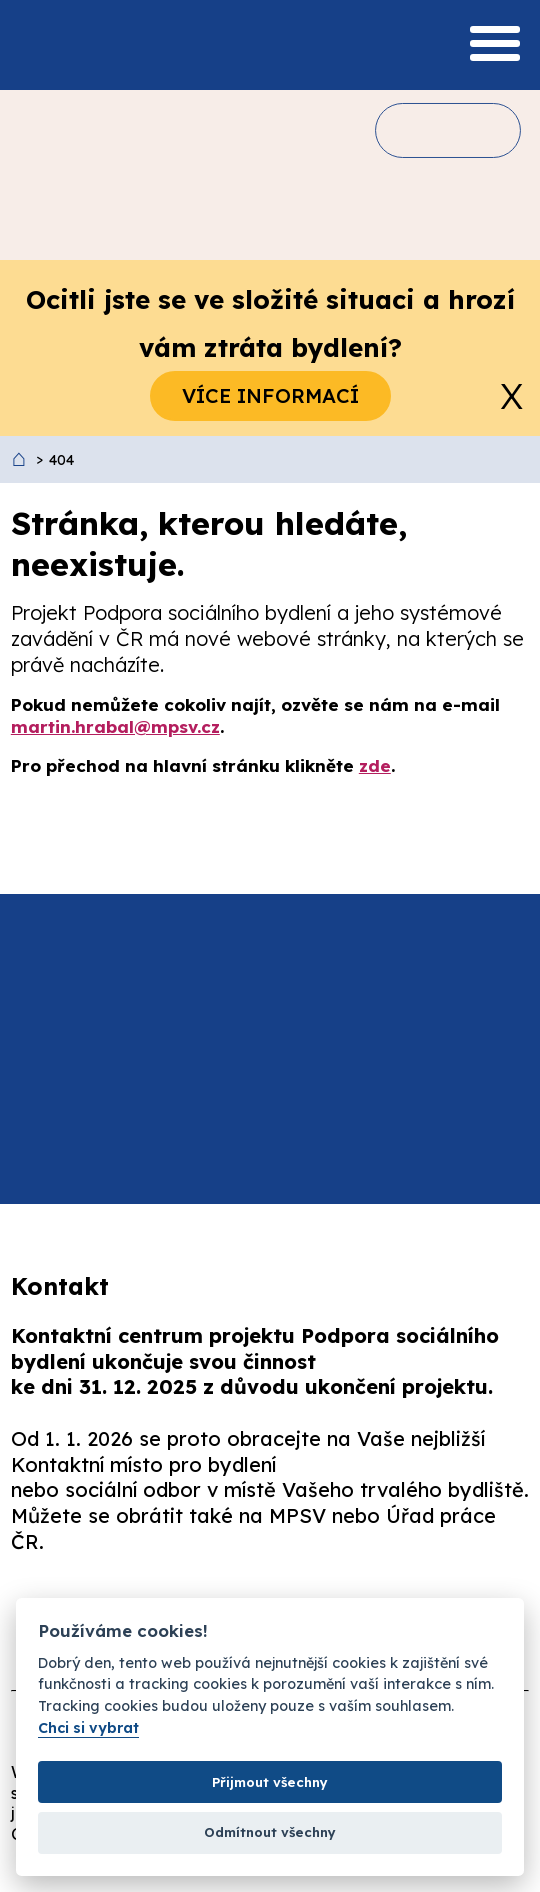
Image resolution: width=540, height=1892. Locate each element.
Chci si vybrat (88, 1728)
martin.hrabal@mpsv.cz (115, 726)
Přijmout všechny (270, 1782)
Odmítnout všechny (270, 1832)
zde (375, 765)
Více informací (270, 395)
